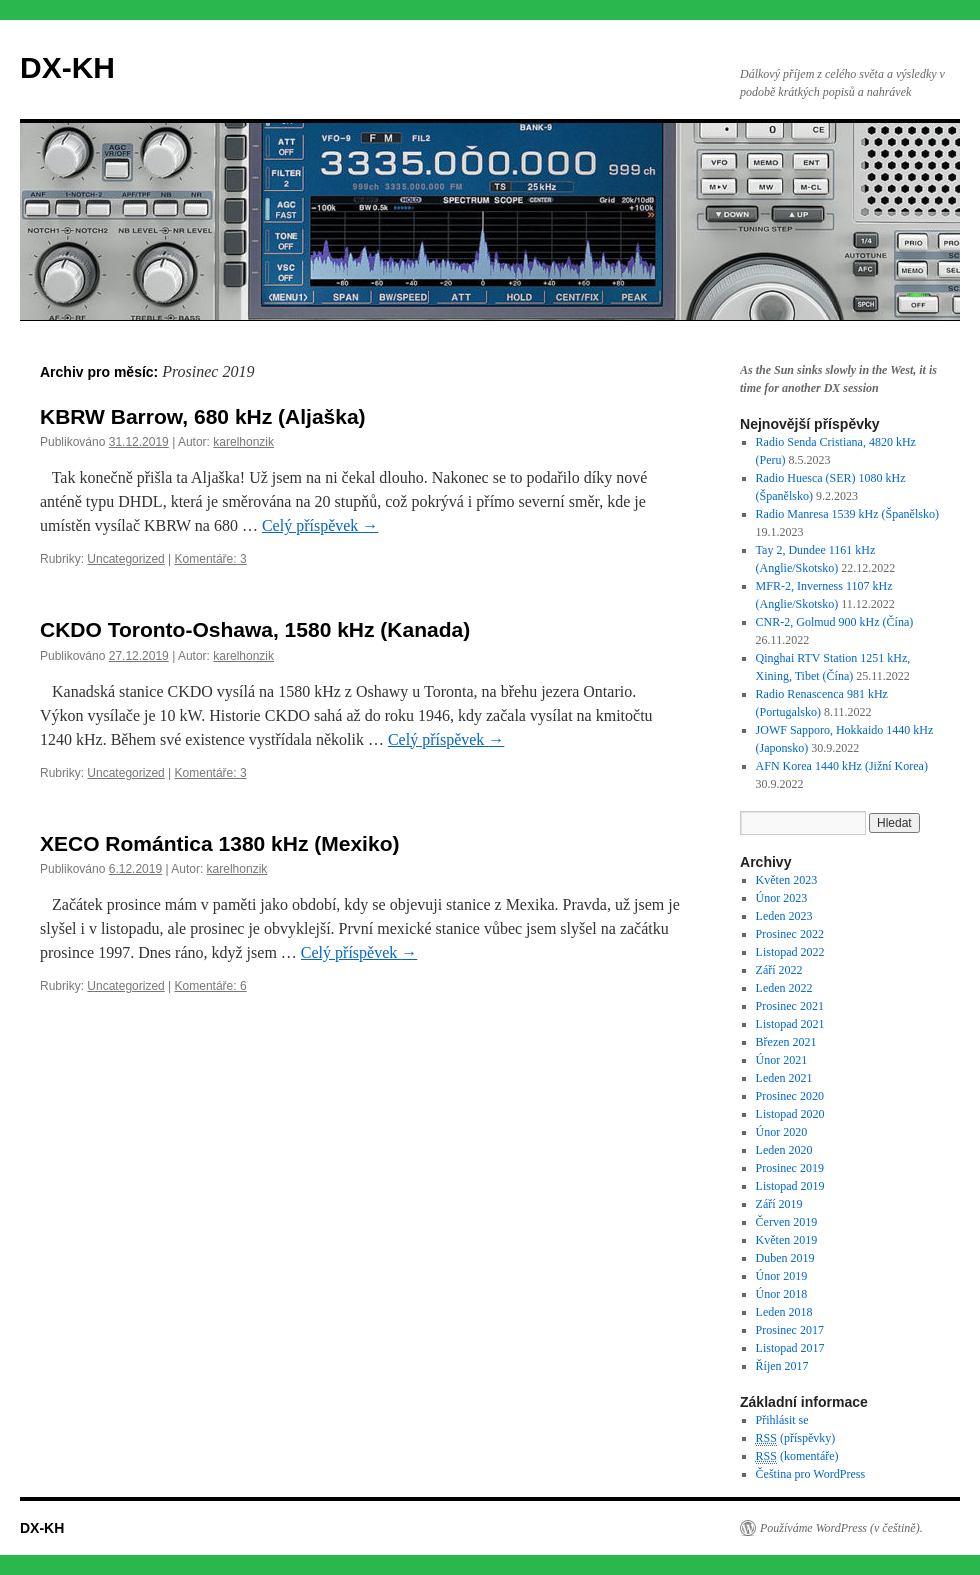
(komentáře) (797, 1456)
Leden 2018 (784, 1312)
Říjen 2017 (782, 1366)
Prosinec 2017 (790, 1330)
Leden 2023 (784, 916)
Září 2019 (779, 1204)
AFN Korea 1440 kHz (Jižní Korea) (842, 766)
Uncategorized (125, 559)
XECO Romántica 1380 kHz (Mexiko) (219, 843)
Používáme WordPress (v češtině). (841, 1528)
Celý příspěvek (320, 525)
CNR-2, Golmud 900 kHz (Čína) (835, 622)
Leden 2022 (784, 988)
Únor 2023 (782, 898)
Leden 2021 (784, 1078)
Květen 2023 (787, 880)
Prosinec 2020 (790, 1096)
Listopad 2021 (790, 1024)
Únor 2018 (782, 1294)
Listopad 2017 (790, 1348)
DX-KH (67, 67)
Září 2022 (779, 970)
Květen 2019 (787, 1240)
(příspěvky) (796, 1438)
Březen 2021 (786, 1042)
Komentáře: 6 (211, 986)
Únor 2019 (782, 1276)
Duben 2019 (785, 1258)
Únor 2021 (782, 1060)
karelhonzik (243, 442)
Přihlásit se (782, 1420)
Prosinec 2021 (790, 1006)
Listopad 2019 (790, 1186)
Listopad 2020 (790, 1114)
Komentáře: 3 (211, 559)
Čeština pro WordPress (810, 1474)
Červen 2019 (787, 1222)
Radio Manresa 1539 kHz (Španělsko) (847, 514)
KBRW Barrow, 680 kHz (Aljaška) (203, 416)
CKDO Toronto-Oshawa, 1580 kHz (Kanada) (255, 629)
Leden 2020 (784, 1150)
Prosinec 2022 (790, 934)
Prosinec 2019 (790, 1168)
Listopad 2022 (790, 952)
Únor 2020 (782, 1132)
